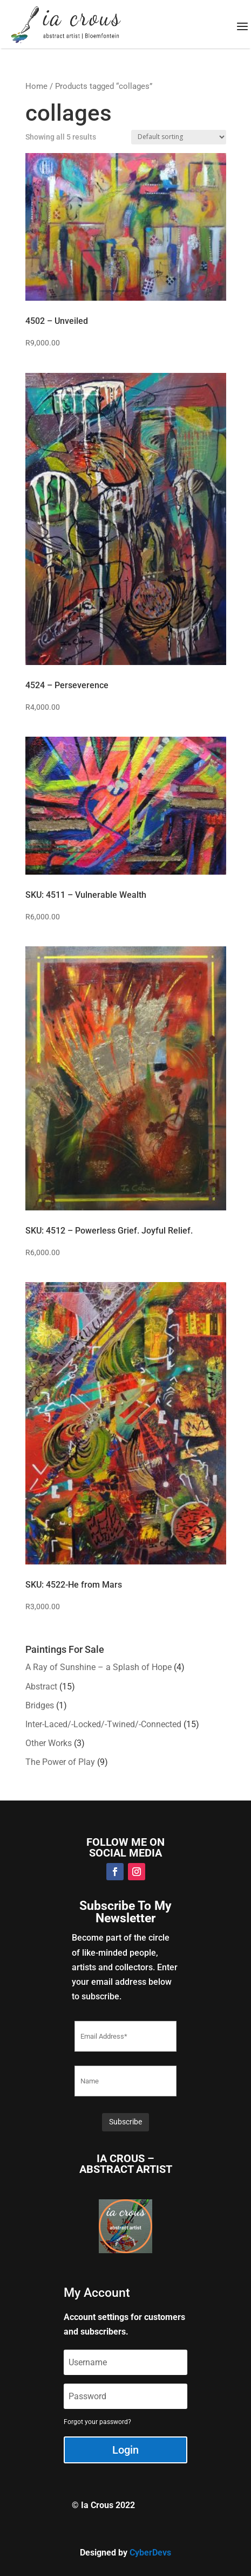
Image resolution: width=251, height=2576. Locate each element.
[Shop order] (178, 137)
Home (36, 86)
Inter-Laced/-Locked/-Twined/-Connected (103, 1724)
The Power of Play (60, 1762)
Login (125, 2449)
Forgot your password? (97, 2422)
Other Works (48, 1743)
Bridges (39, 1705)
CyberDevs (150, 2552)
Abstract (41, 1686)
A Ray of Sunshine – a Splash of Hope (98, 1667)
